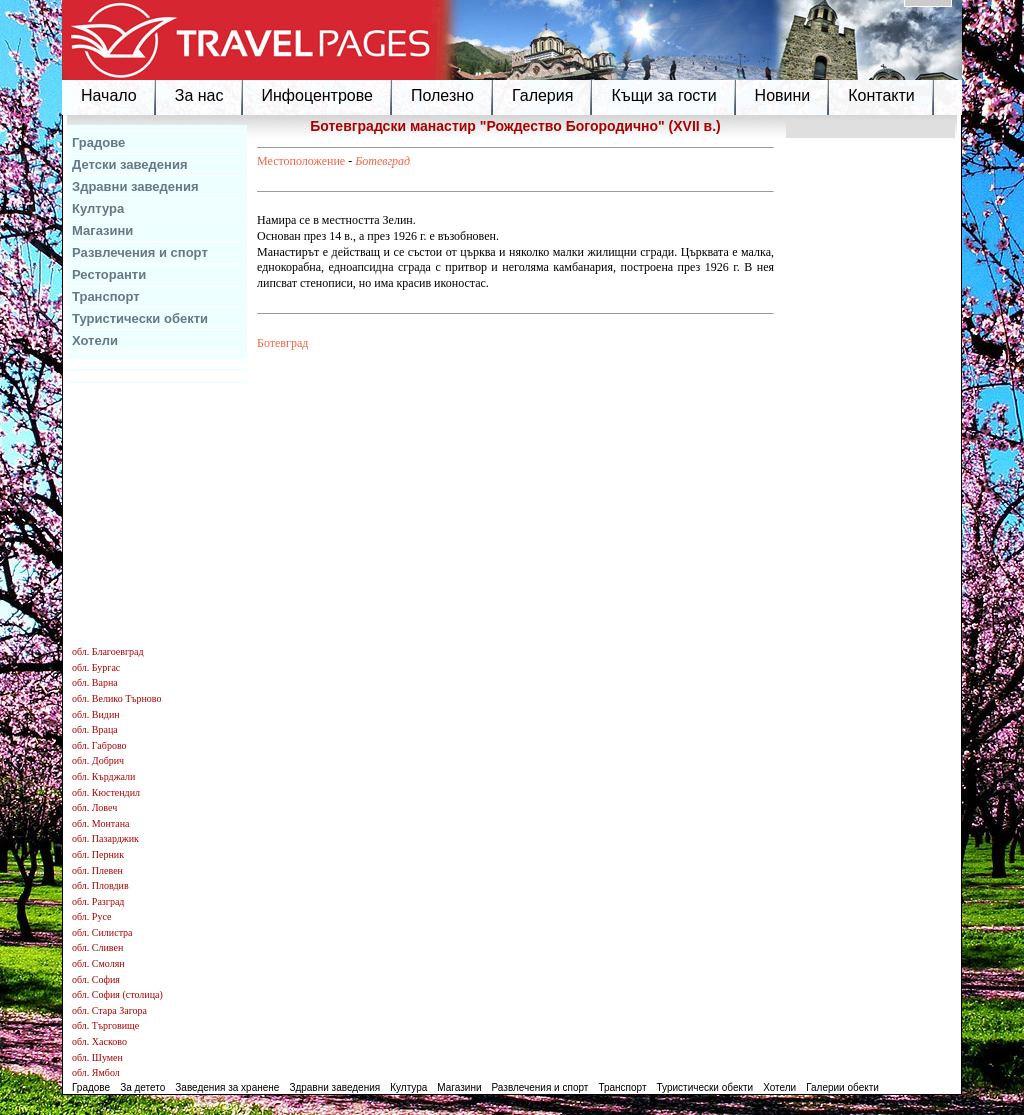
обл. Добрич (98, 760)
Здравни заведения (135, 186)
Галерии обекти (842, 1087)
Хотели (95, 340)
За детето (142, 1087)
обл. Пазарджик (105, 838)
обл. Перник (98, 854)
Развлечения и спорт (140, 252)
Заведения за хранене (227, 1087)
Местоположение (301, 161)
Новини (783, 95)
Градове (98, 142)
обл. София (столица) (117, 994)
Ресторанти (109, 274)
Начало (109, 95)
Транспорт (106, 296)
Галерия (542, 95)
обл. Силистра (102, 932)
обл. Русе (91, 916)
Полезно (442, 95)
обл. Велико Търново (116, 698)
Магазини (102, 230)
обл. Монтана (101, 823)
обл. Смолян (98, 963)
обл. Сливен (97, 947)
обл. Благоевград (108, 651)
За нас (199, 95)
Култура (98, 208)
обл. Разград (98, 901)
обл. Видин (96, 714)
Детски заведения (130, 164)
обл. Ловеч (94, 807)
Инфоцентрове (317, 95)
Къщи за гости (663, 95)
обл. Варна (95, 682)
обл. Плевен (97, 870)
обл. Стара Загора (109, 1010)
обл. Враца (95, 729)
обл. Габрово (99, 745)
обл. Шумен (97, 1057)
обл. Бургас (96, 667)
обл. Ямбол (96, 1072)
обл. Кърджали (103, 776)
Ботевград (382, 161)
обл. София (96, 979)
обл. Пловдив (100, 885)
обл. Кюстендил (106, 792)
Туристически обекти (140, 318)
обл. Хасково (99, 1041)
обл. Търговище (105, 1025)
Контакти (881, 95)
